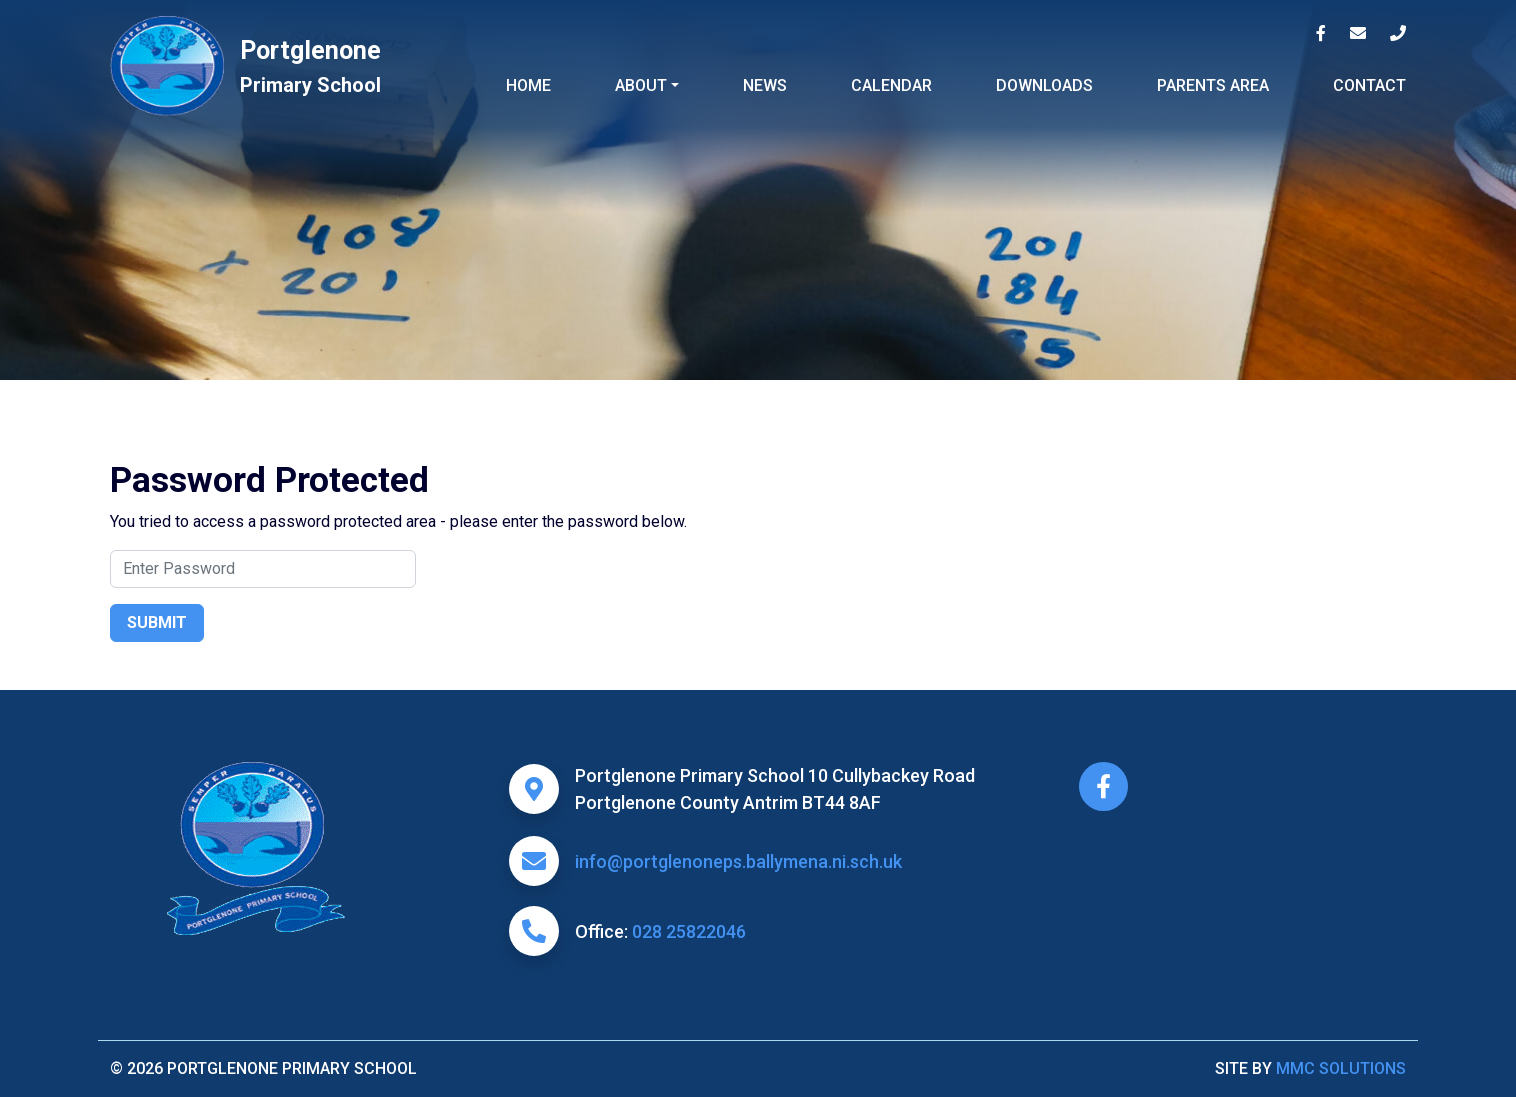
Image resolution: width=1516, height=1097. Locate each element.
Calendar (891, 85)
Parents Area (1213, 85)
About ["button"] (641, 85)
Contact (1369, 85)
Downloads (1044, 85)
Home (528, 85)
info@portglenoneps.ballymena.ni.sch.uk (738, 861)
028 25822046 (689, 931)
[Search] (263, 569)
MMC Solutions (1341, 1068)
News (765, 85)
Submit (157, 622)
